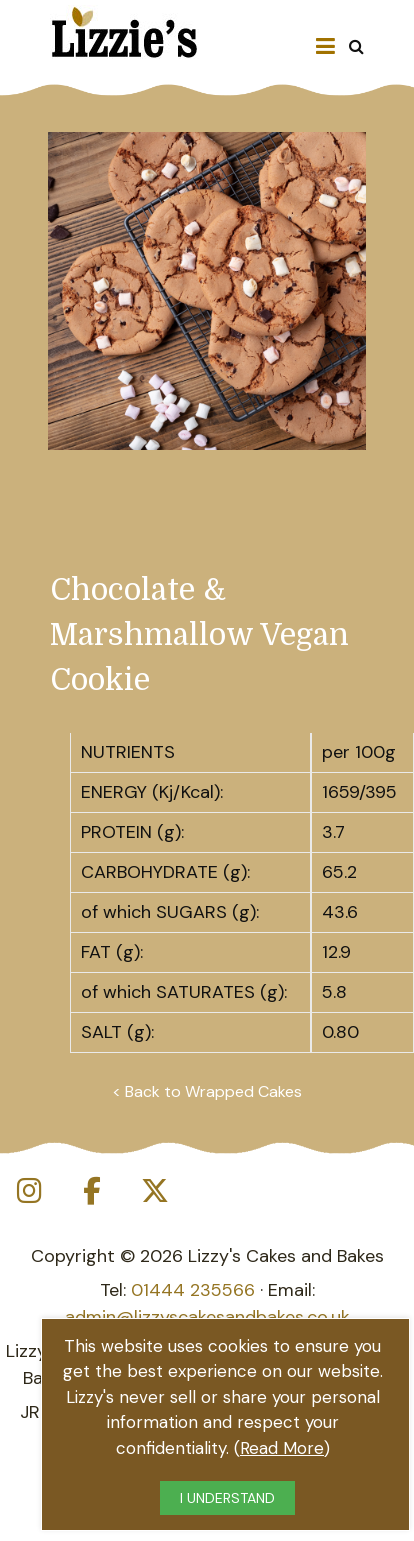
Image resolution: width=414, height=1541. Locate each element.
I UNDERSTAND (227, 1498)
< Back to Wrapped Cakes (207, 1091)
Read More (282, 1448)
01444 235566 (193, 1290)
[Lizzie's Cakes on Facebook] (92, 1191)
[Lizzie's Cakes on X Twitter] (155, 1191)
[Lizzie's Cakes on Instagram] (29, 1191)
